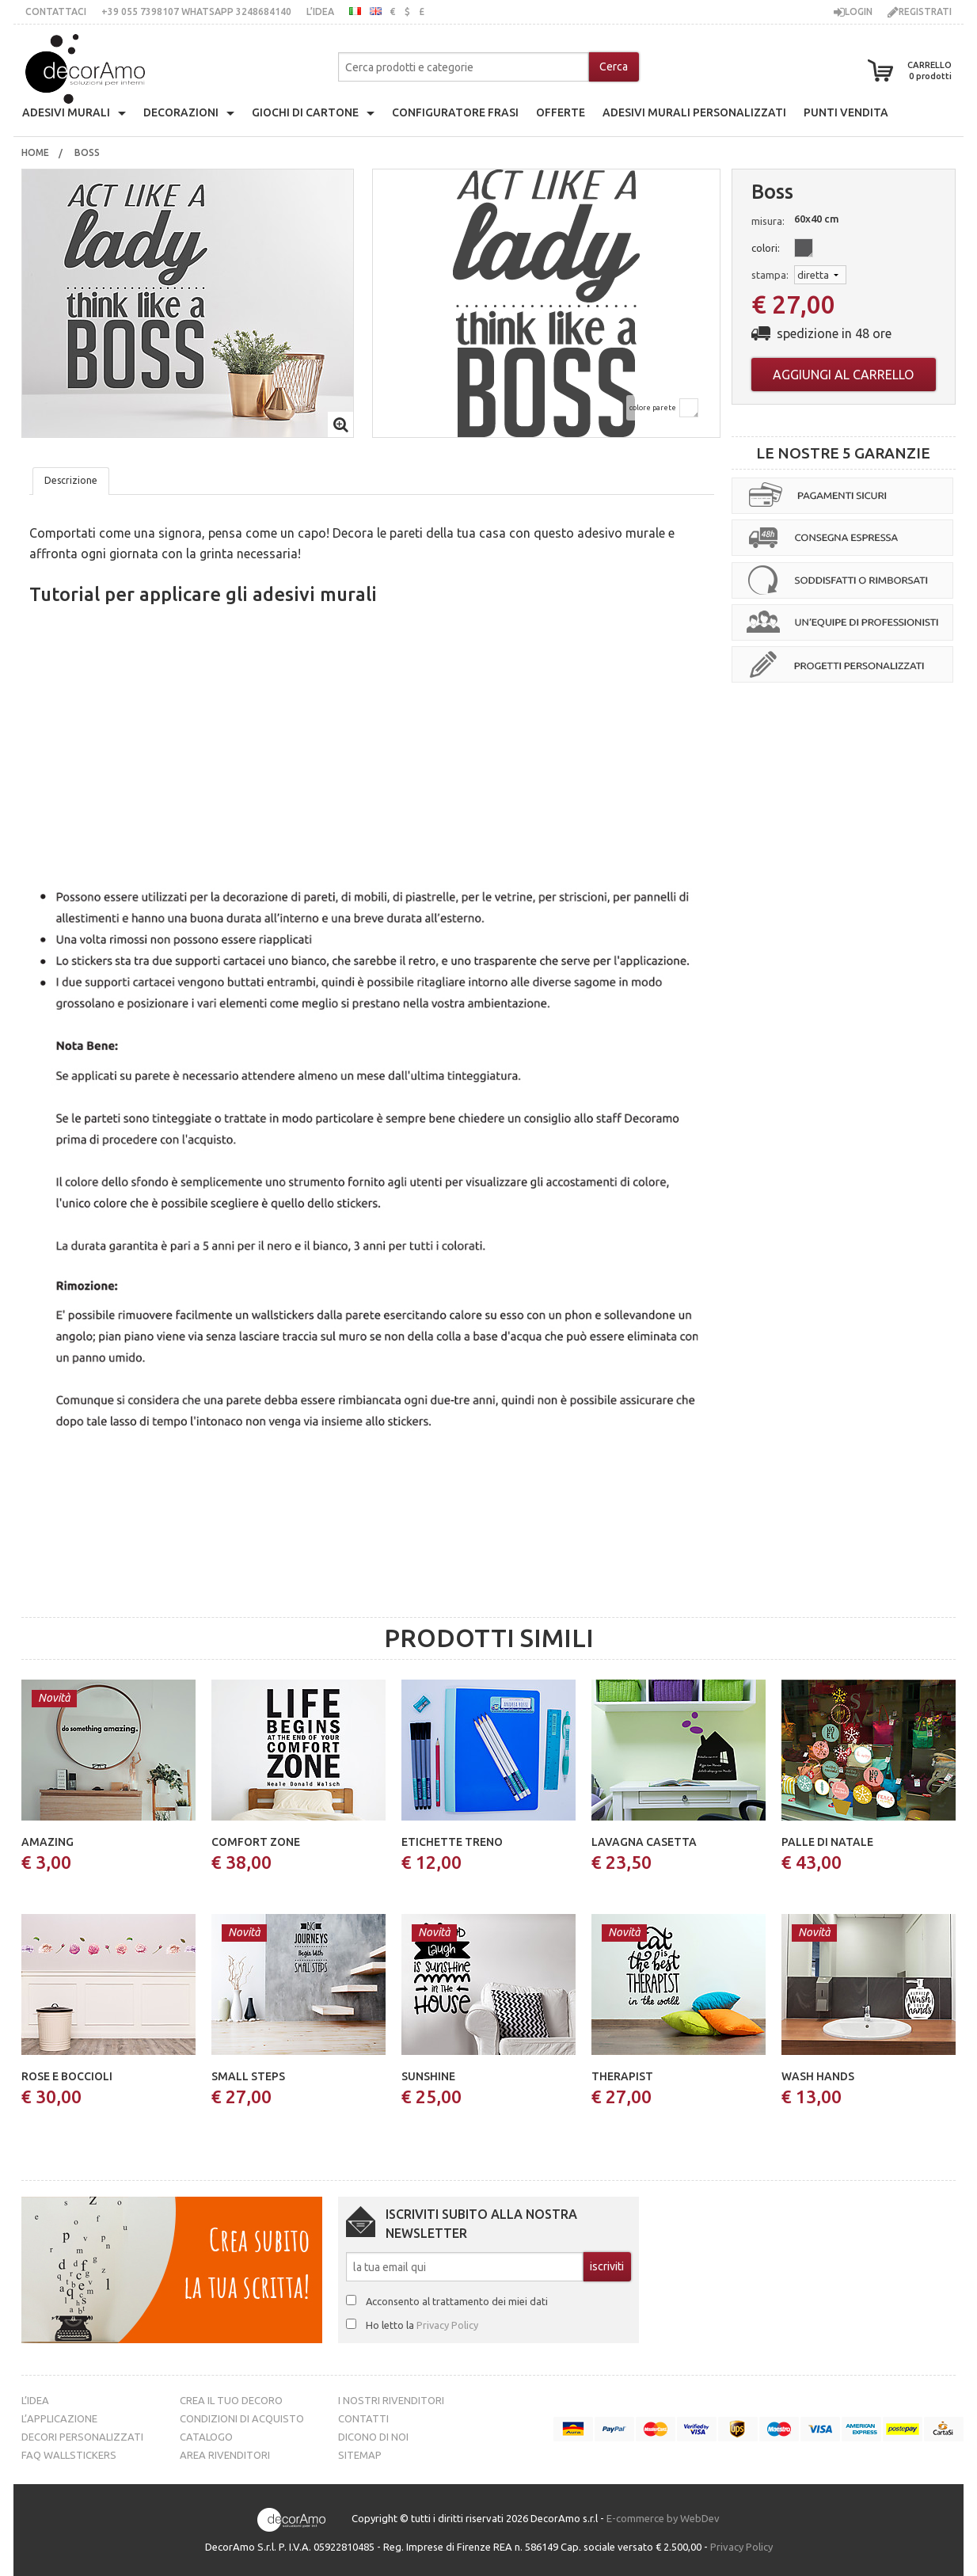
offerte (560, 112)
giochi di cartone (305, 112)
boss (88, 152)
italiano (355, 11)
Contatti (363, 2418)
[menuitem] (35, 153)
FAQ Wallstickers (68, 2454)
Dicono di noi (373, 2436)
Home (35, 152)
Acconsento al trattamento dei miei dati (457, 2301)
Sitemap (360, 2454)
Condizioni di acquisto (242, 2418)
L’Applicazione (59, 2418)
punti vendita (846, 112)
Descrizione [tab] (70, 480)
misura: (768, 220)
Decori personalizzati (82, 2436)
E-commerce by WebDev (663, 2519)
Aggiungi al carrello (843, 374)
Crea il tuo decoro (231, 2400)
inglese (376, 11)
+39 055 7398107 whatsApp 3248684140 (196, 11)
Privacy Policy (447, 2325)
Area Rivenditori (225, 2454)
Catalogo (206, 2436)
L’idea (320, 11)
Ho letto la (422, 2325)
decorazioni (181, 112)
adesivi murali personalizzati (694, 112)
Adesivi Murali (66, 112)
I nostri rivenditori (391, 2400)
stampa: (770, 274)
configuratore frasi (455, 112)
